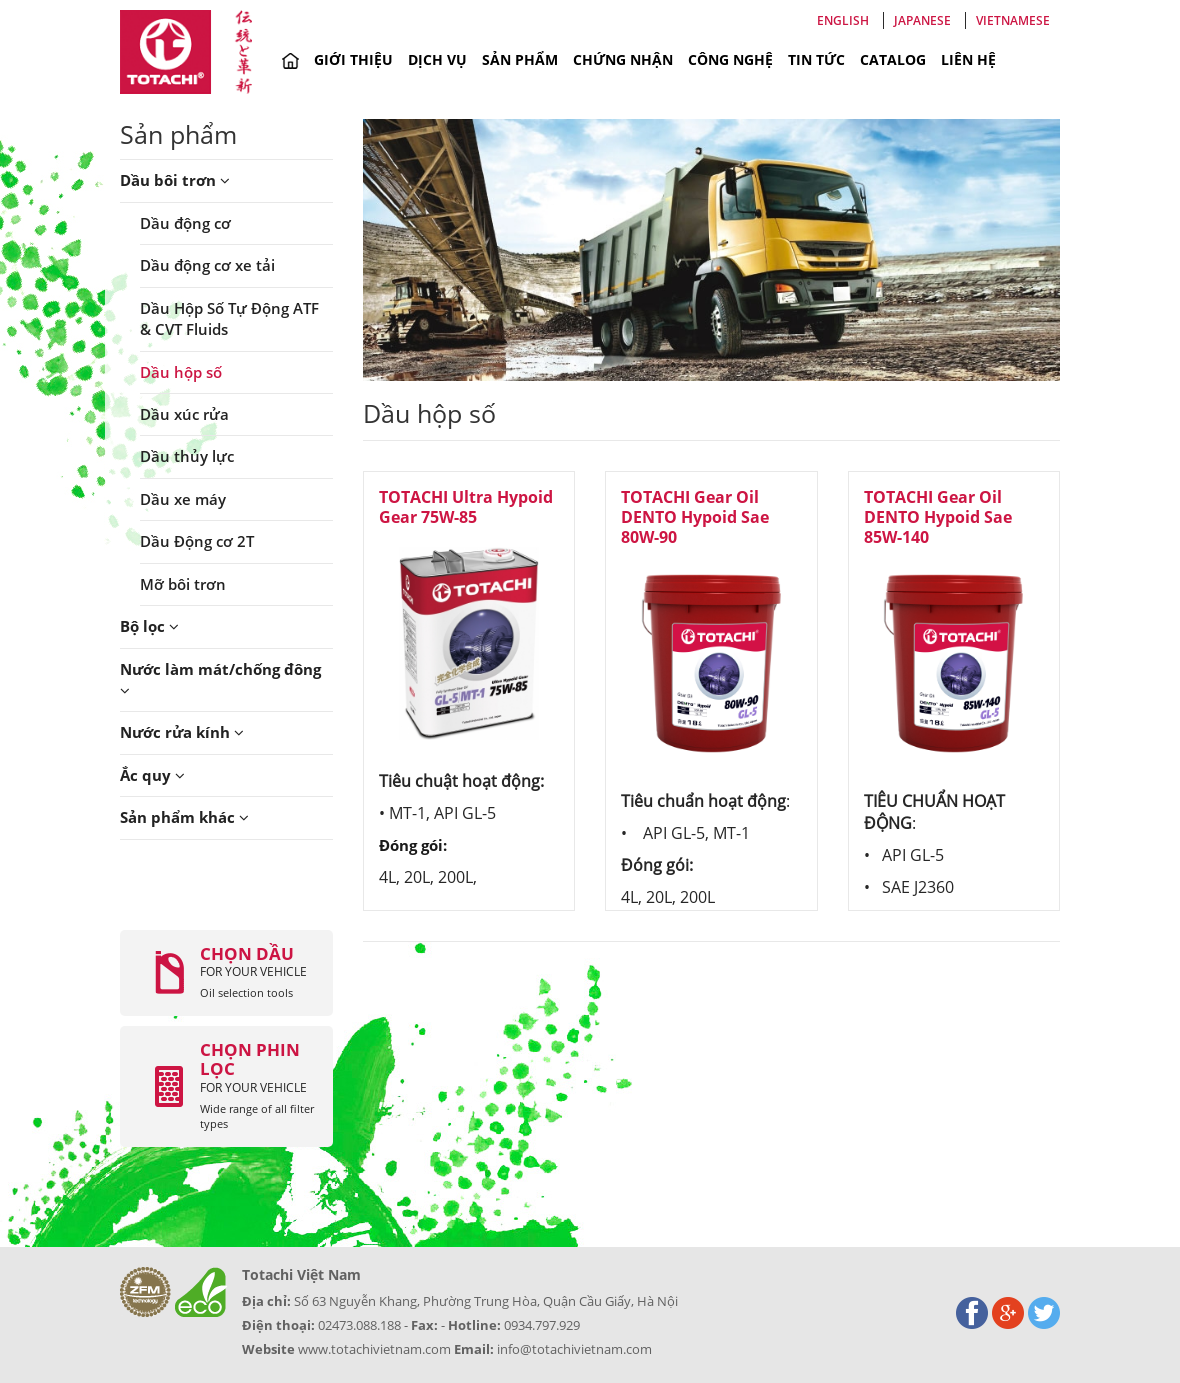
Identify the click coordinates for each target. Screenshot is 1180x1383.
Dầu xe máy (183, 499)
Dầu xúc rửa (184, 414)
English (843, 20)
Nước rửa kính (182, 732)
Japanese (922, 20)
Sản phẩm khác (184, 817)
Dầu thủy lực (187, 456)
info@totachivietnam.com (574, 1349)
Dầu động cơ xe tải (207, 265)
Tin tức (816, 59)
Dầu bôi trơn (175, 180)
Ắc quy (152, 775)
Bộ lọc (149, 626)
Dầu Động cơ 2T (197, 541)
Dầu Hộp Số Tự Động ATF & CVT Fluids (229, 318)
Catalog (893, 59)
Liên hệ (968, 59)
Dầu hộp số (181, 372)
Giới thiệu (353, 59)
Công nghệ (730, 59)
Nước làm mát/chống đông (220, 678)
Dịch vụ (437, 59)
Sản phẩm (520, 59)
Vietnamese (1013, 20)
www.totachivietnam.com (374, 1349)
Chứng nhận (623, 59)
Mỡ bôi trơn (183, 584)
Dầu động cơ (185, 223)
